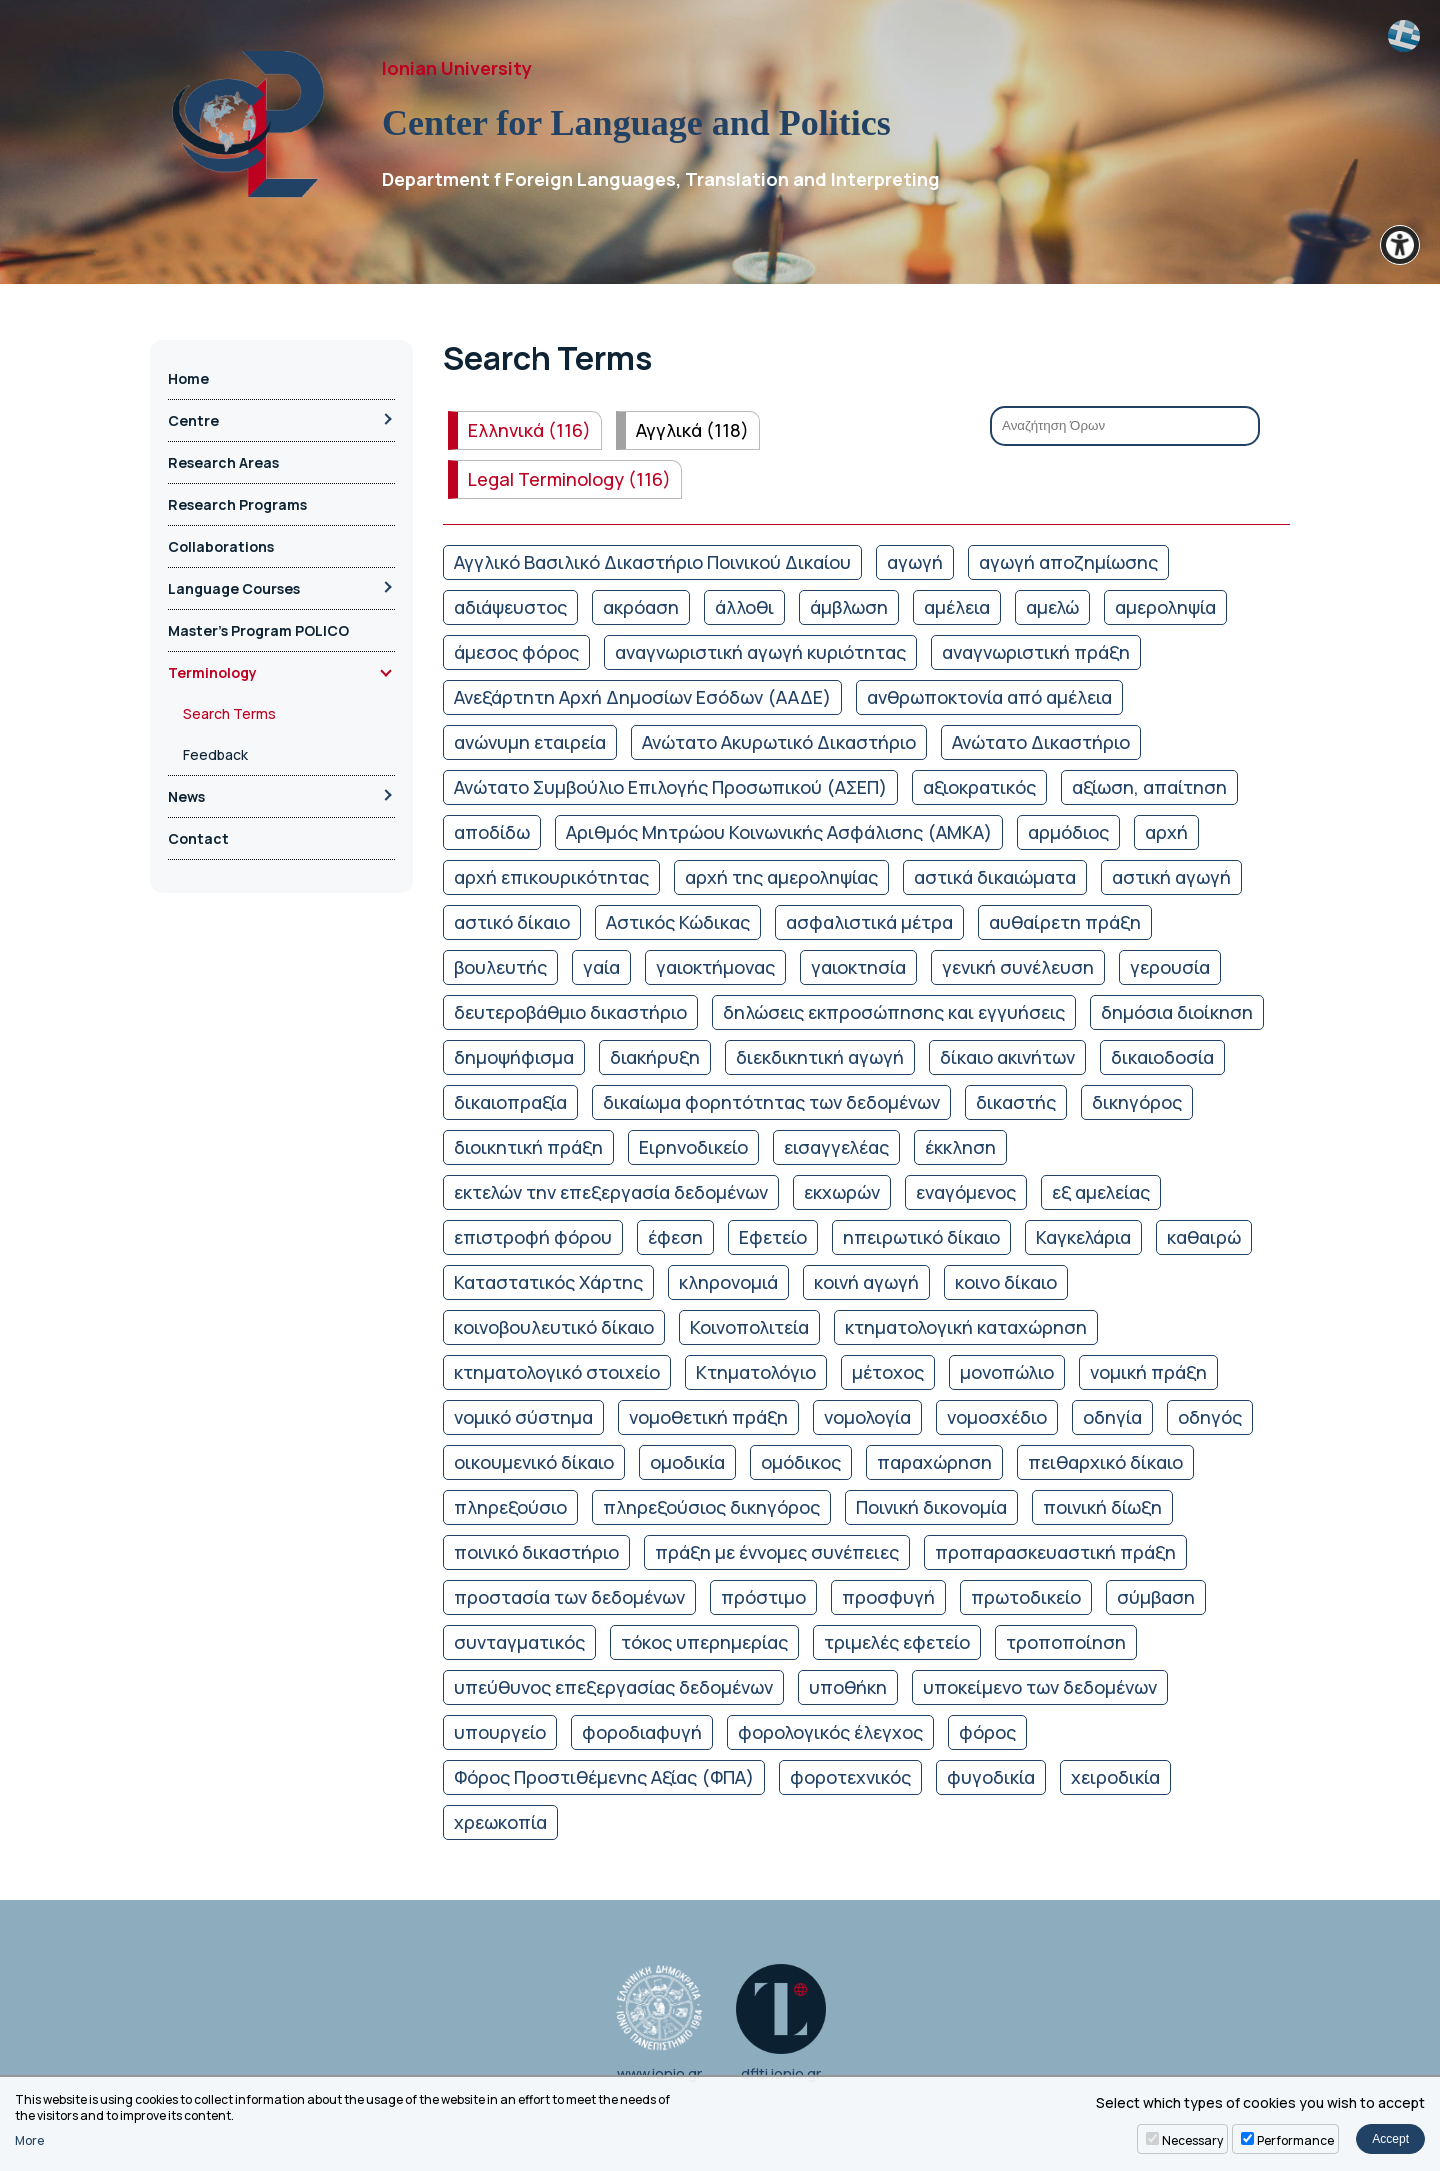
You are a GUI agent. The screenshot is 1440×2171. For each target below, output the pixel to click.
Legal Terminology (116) (569, 479)
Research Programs (237, 504)
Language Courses (234, 588)
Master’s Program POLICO (258, 630)
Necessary (1192, 2140)
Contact (198, 838)
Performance (1295, 2140)
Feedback (215, 754)
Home (188, 378)
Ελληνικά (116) (529, 430)
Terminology (212, 672)
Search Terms (229, 713)
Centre (193, 420)
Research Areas (223, 462)
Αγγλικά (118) (692, 430)
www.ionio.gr (659, 2023)
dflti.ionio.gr (781, 2023)
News (186, 796)
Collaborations (221, 546)
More (29, 2141)
